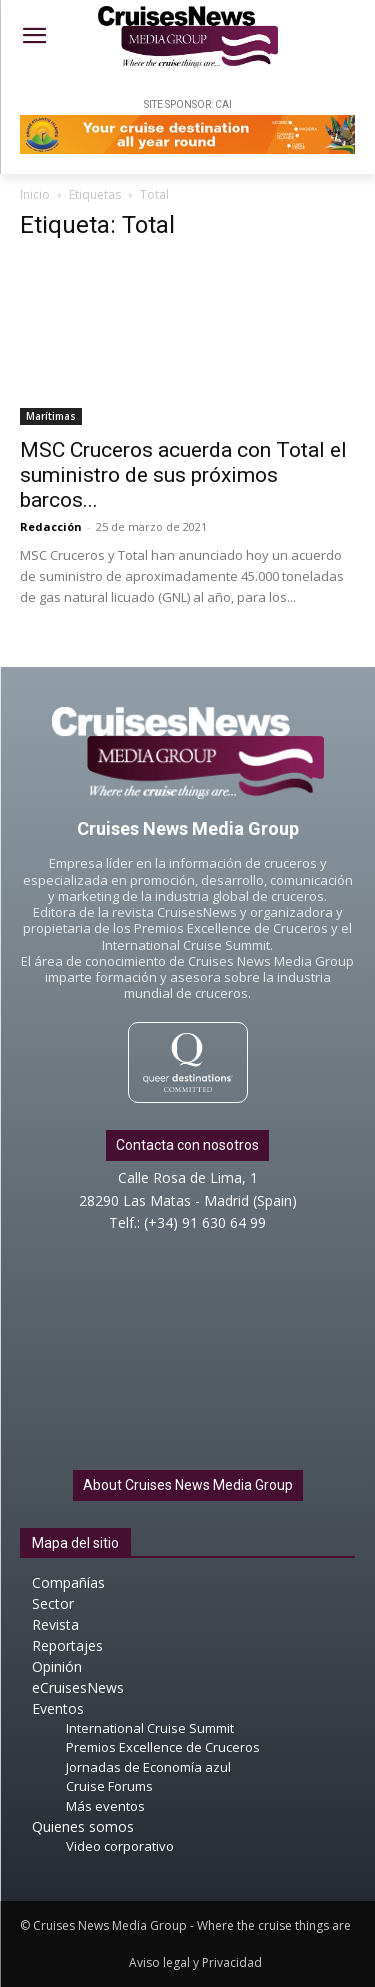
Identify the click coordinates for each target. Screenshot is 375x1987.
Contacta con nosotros (187, 1145)
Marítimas (51, 416)
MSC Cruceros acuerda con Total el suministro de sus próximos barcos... (183, 475)
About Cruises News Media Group (188, 1485)
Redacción (51, 526)
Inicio (35, 194)
